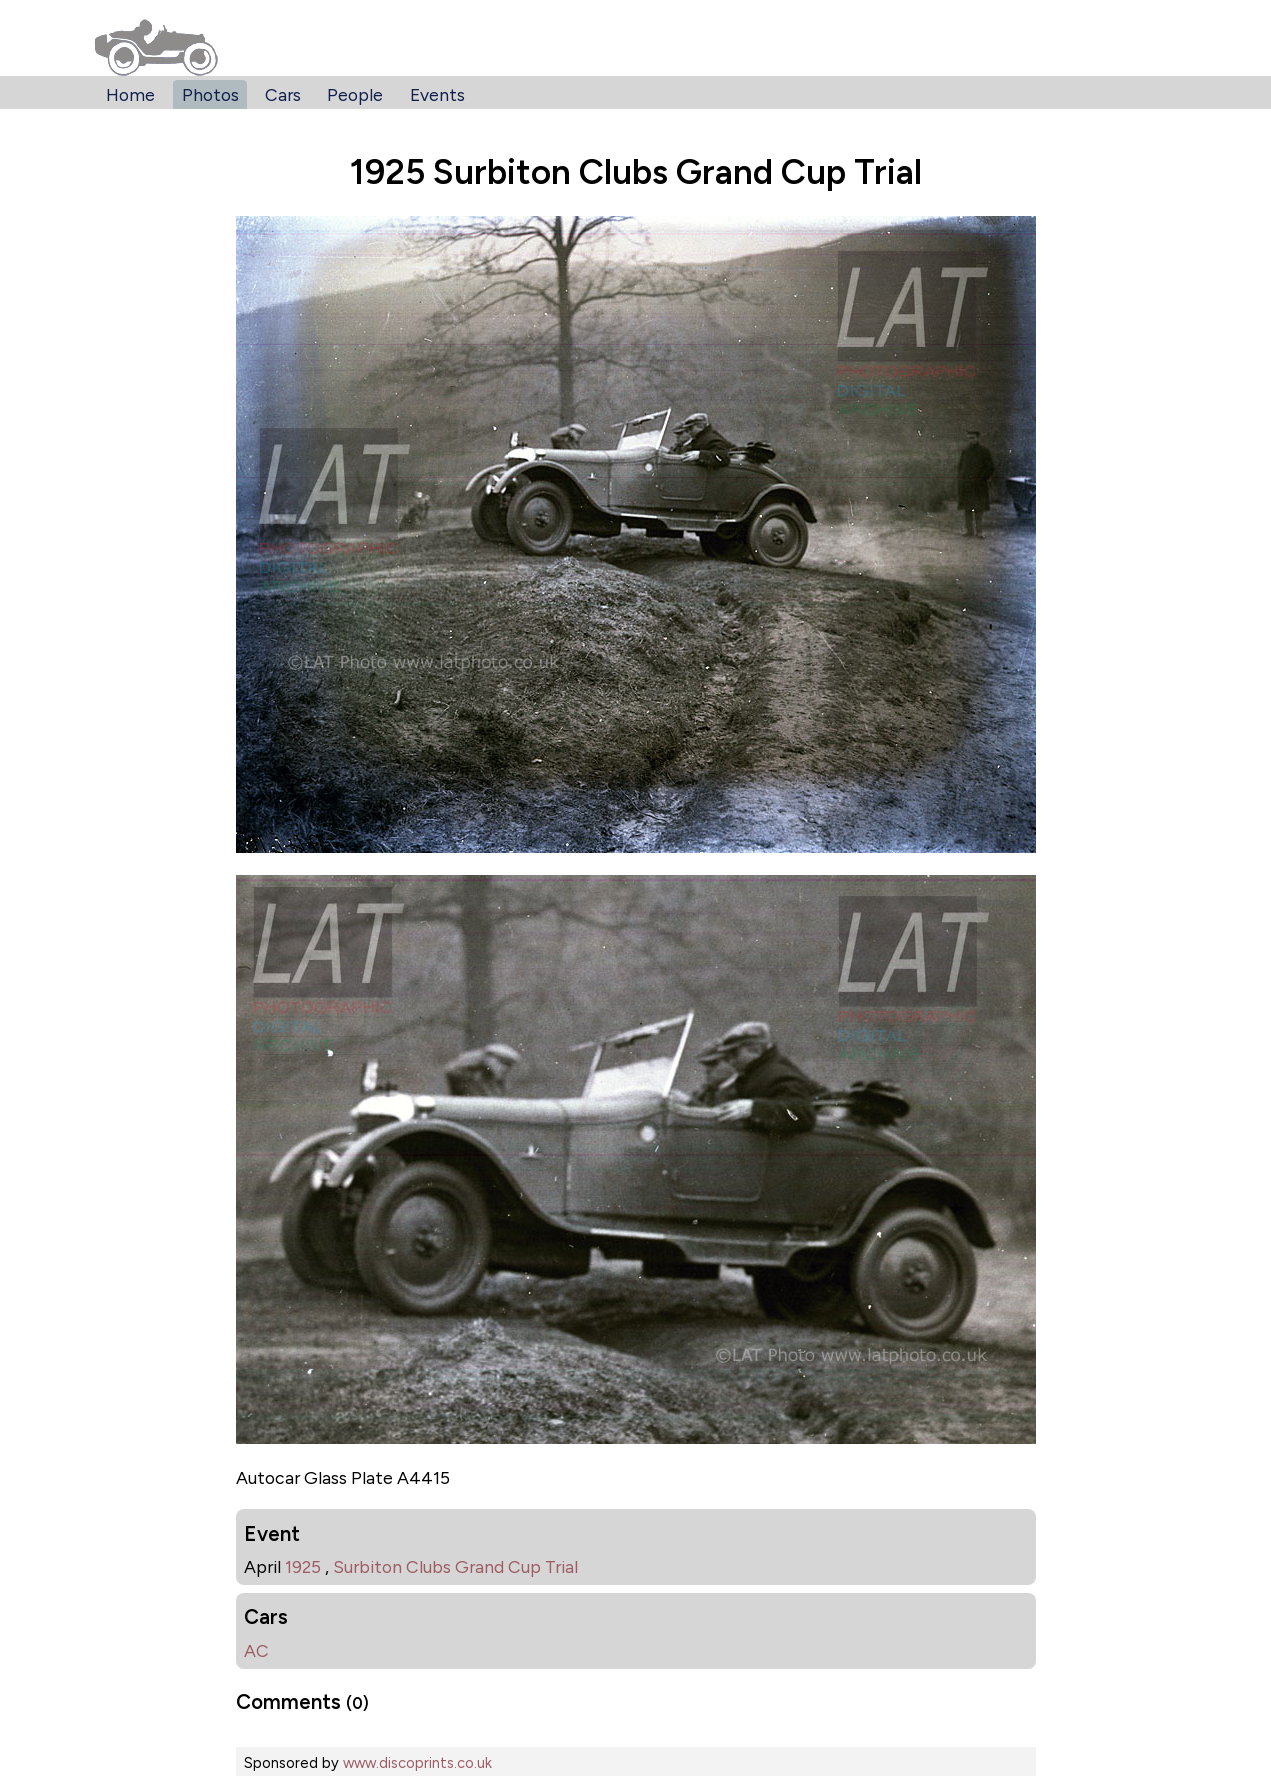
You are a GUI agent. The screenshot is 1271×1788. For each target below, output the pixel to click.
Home (130, 94)
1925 (303, 1566)
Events (437, 94)
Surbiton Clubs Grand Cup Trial (455, 1566)
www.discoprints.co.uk (417, 1763)
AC (256, 1650)
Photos (210, 94)
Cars (283, 94)
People (355, 94)
